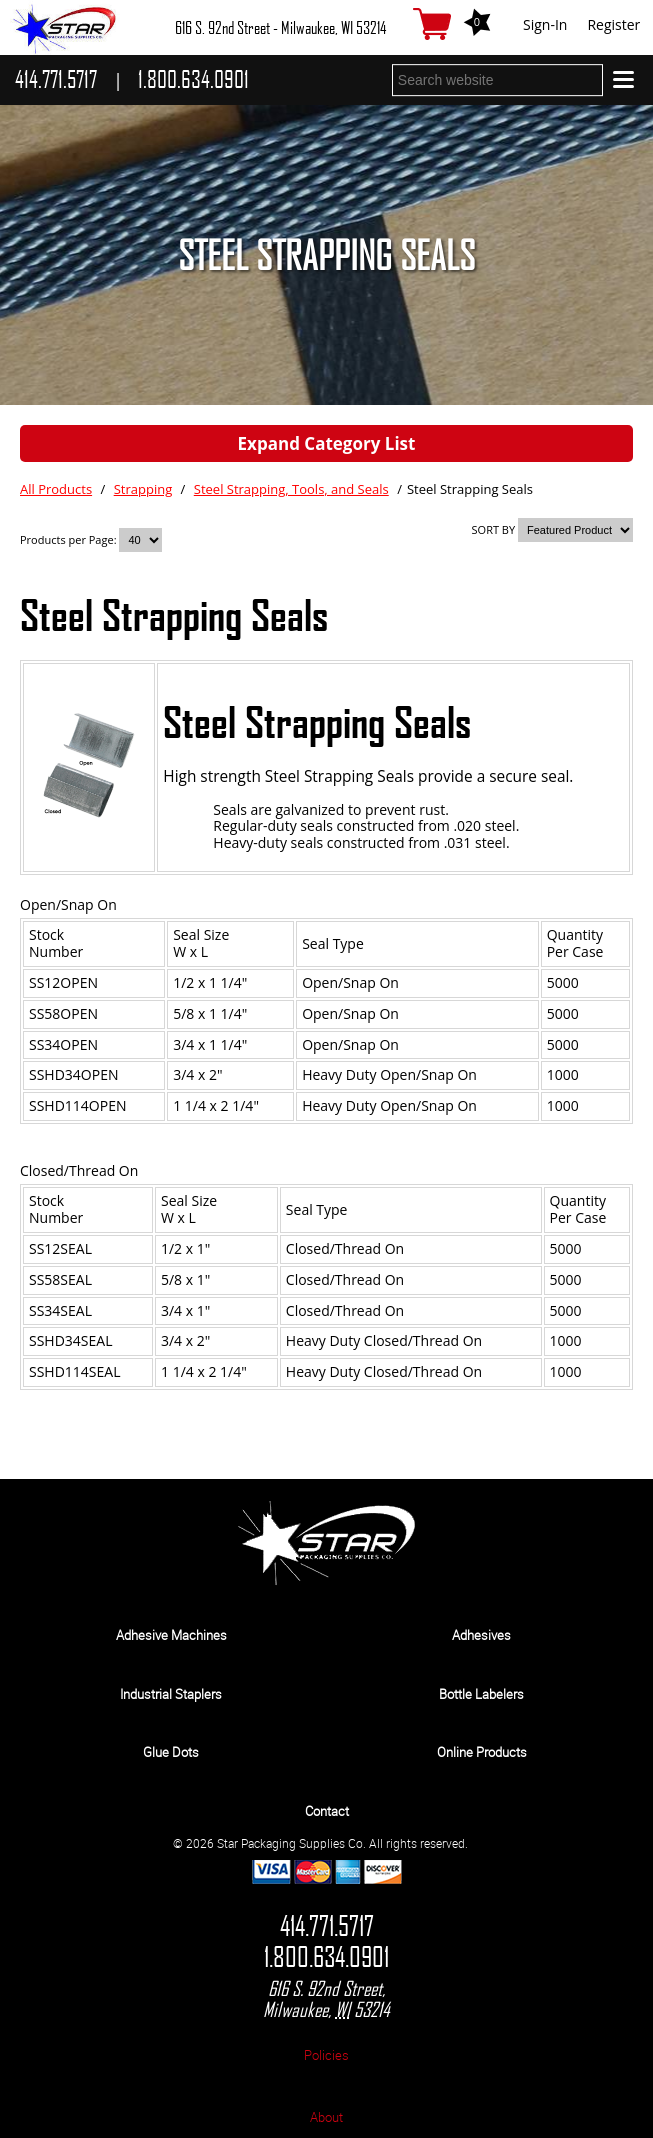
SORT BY (494, 529)
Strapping (143, 489)
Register (613, 24)
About (326, 2117)
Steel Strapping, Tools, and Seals (291, 489)
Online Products (482, 1752)
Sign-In (545, 24)
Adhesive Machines (171, 1635)
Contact (327, 1811)
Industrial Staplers (171, 1694)
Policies (326, 2055)
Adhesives (481, 1635)
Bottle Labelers (481, 1694)
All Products (56, 489)
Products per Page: (69, 539)
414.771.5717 (327, 1926)
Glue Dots (171, 1752)
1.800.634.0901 (326, 1957)
